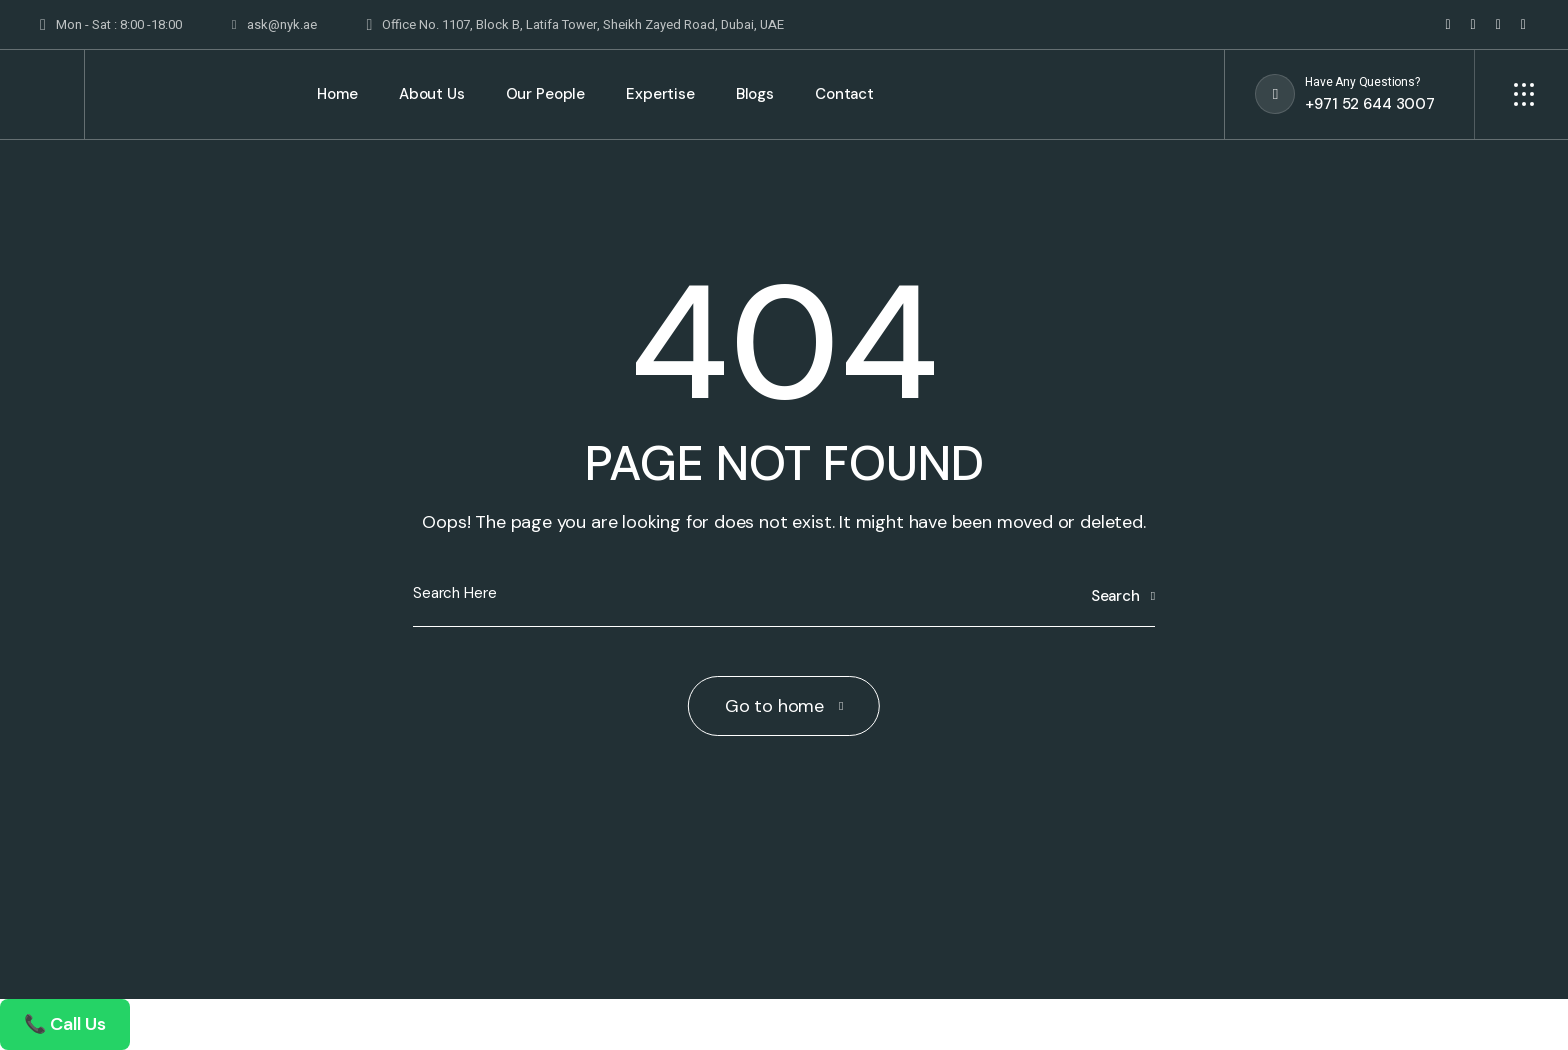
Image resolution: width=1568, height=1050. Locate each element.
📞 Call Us (65, 1024)
